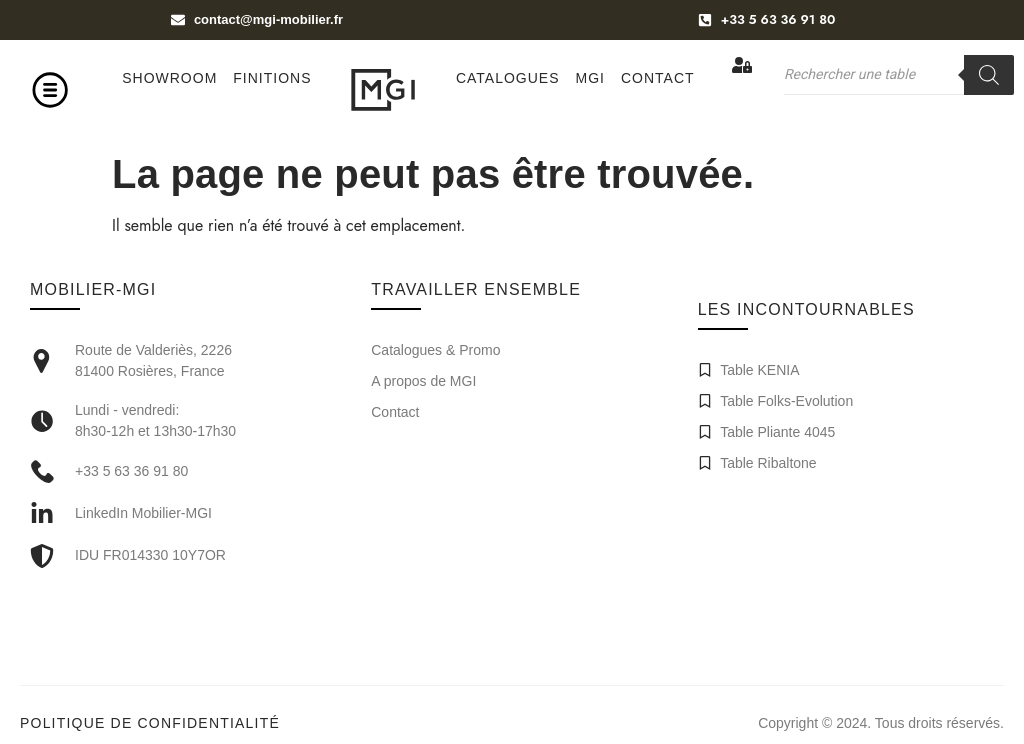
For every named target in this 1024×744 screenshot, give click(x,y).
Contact (658, 78)
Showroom (169, 78)
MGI (590, 78)
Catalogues (508, 78)
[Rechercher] (989, 75)
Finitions (272, 78)
